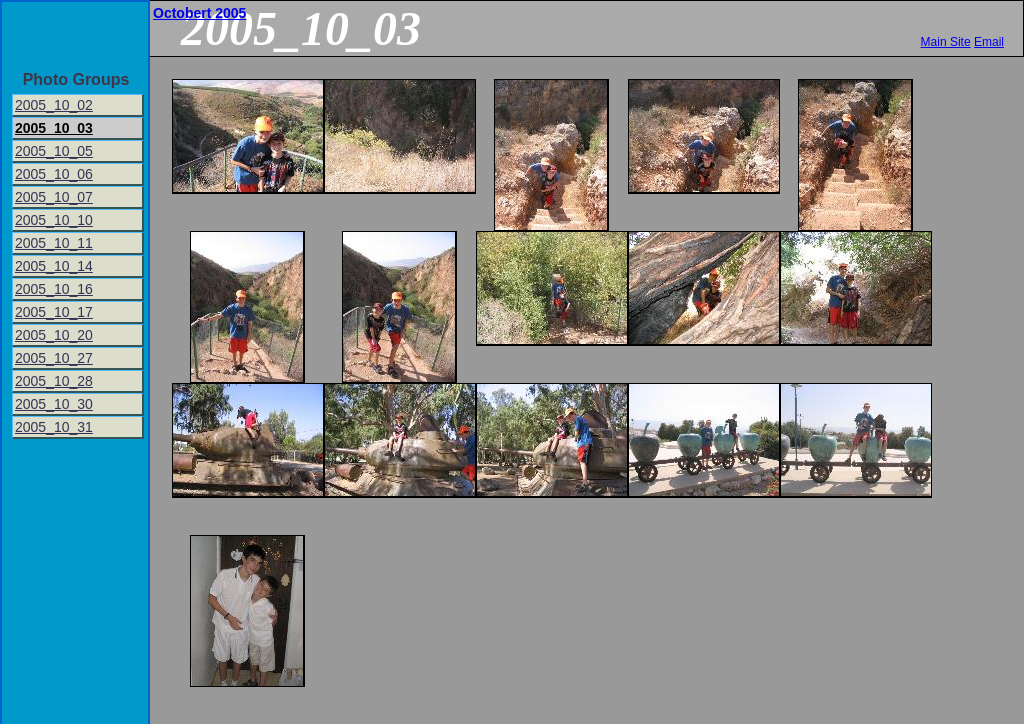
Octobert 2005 (199, 13)
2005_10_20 (54, 335)
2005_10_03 (54, 128)
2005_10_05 (54, 151)
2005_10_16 (54, 289)
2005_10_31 (54, 427)
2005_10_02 (54, 105)
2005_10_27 (54, 358)
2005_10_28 (54, 381)
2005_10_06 (54, 174)
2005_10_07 (54, 197)
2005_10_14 (54, 266)
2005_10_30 (54, 404)
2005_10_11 (54, 243)
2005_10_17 (54, 312)
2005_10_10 (54, 220)
